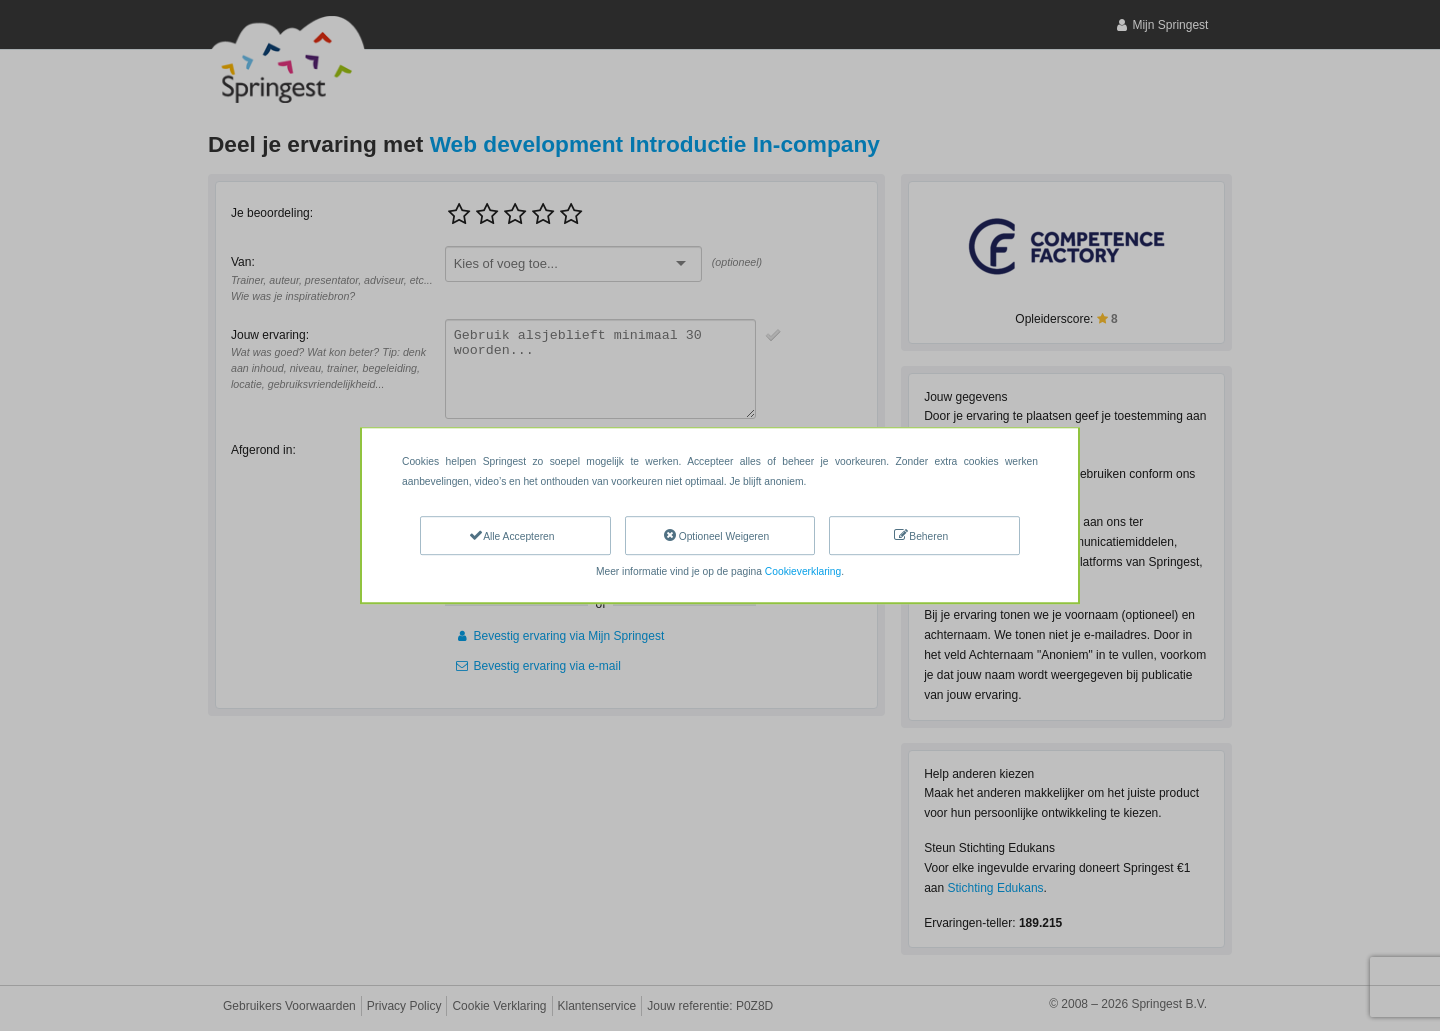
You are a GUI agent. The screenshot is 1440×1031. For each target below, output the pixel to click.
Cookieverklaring (803, 571)
